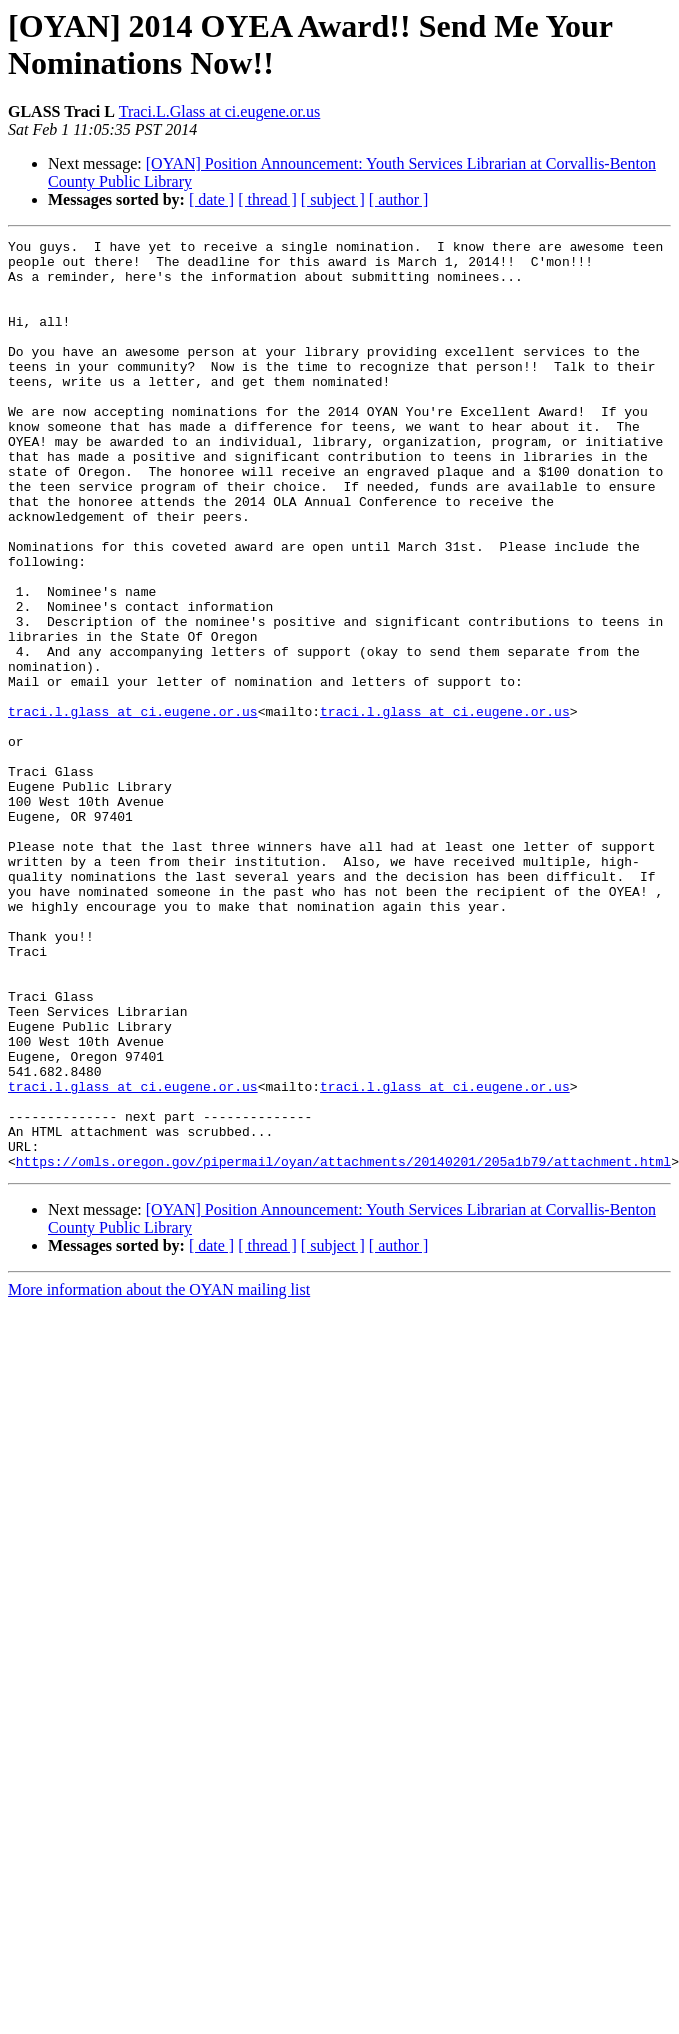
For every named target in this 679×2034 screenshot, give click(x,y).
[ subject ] (333, 199)
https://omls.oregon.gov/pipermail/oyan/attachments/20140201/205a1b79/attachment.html (343, 1347)
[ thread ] (267, 199)
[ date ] (211, 199)
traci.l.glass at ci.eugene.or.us (133, 807)
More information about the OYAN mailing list (159, 1475)
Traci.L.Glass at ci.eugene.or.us (220, 111)
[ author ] (399, 199)
